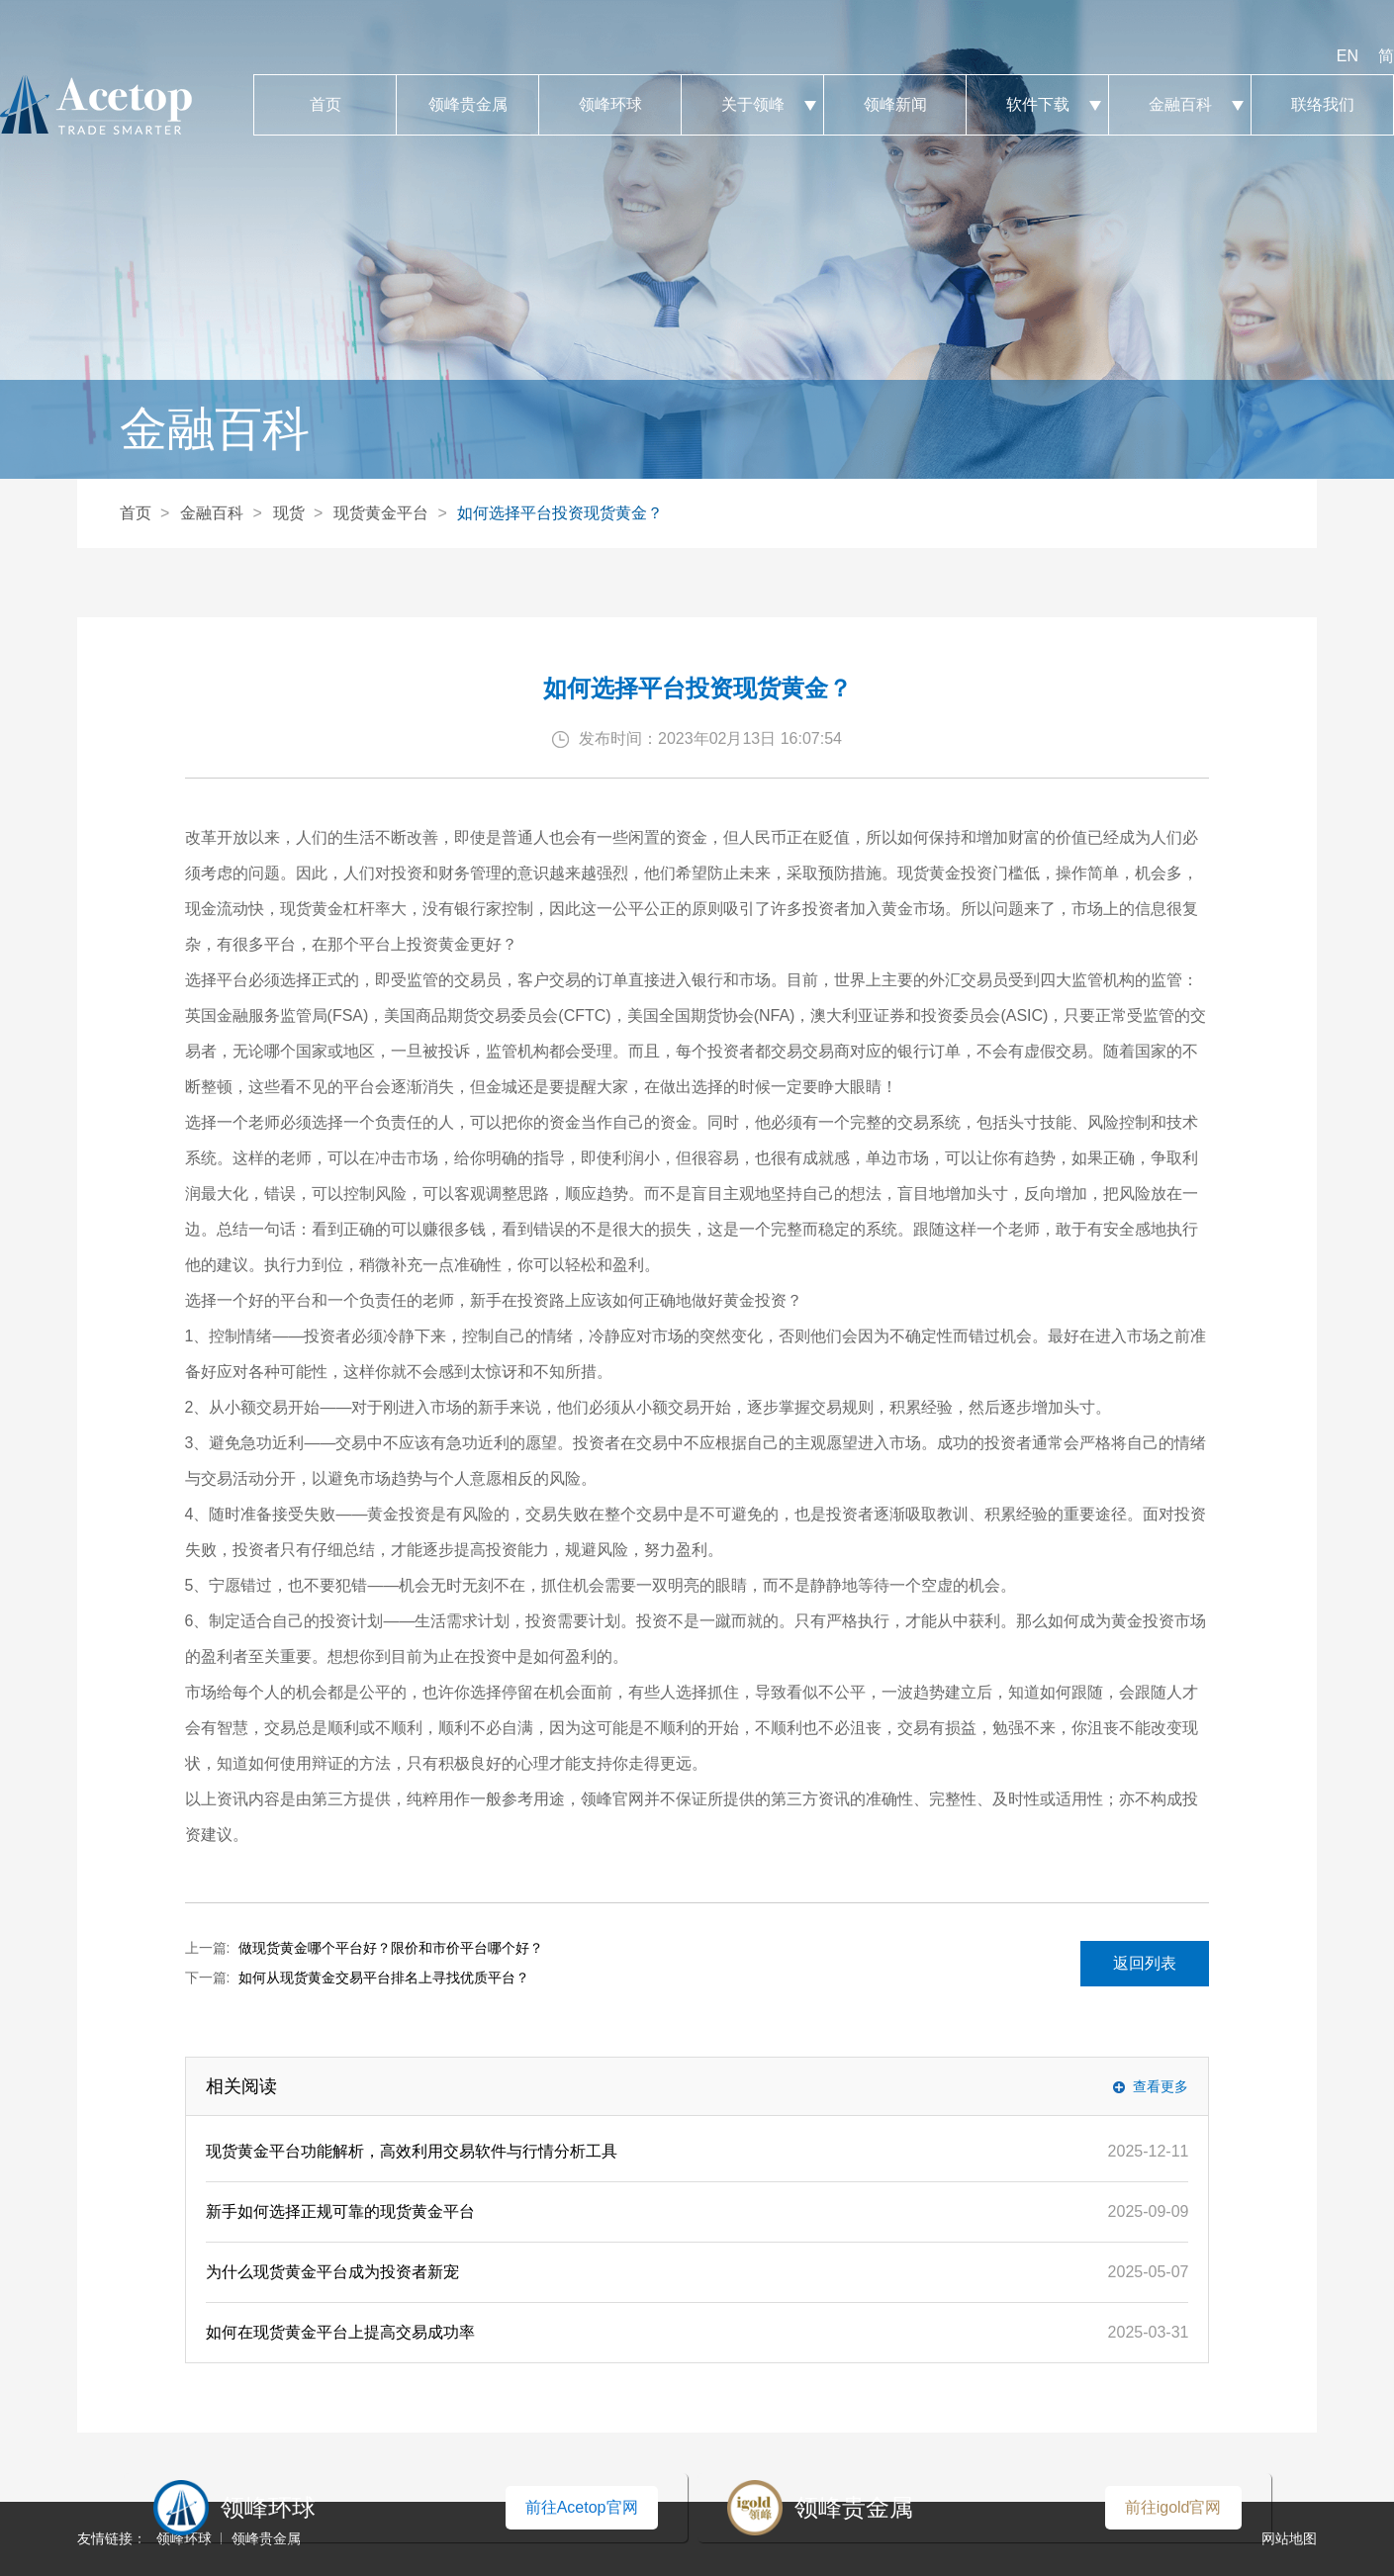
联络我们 (1322, 105)
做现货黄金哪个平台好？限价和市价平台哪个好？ (390, 1948)
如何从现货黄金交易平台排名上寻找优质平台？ (383, 1977)
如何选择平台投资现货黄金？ (560, 513)
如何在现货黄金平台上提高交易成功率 (340, 2332)
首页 (325, 105)
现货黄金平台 (380, 513)
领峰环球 (610, 105)
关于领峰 (752, 105)
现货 (289, 513)
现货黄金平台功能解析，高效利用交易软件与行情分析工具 (411, 2151)
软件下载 (1037, 105)
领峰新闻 (895, 105)
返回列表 (1144, 1963)
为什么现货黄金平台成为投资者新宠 (332, 2271)
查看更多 (1160, 2086)
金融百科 (1180, 105)
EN (1347, 55)
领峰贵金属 (467, 105)
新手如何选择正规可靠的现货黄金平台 (340, 2211)
